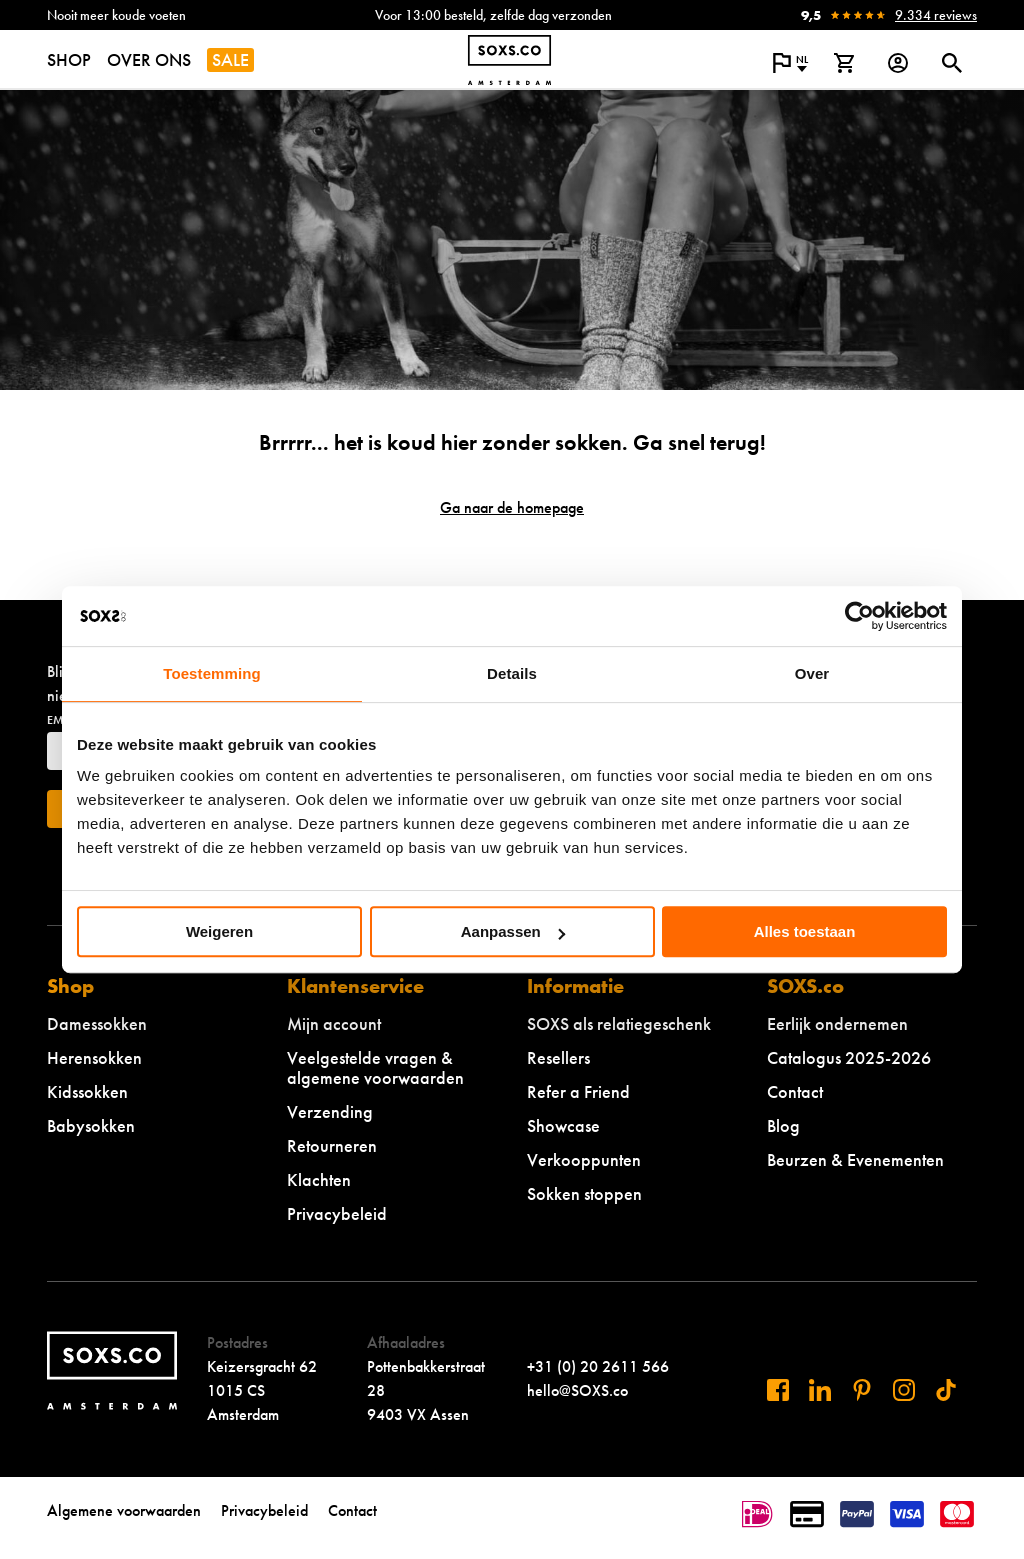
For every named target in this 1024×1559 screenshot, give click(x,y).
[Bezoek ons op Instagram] (904, 1390)
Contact (795, 1091)
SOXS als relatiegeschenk (619, 1023)
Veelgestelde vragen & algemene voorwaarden (375, 1067)
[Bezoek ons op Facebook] (778, 1390)
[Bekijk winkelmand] (844, 63)
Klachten (319, 1179)
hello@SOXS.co (577, 1390)
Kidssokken (87, 1091)
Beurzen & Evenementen (855, 1159)
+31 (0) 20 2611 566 (598, 1366)
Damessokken (97, 1023)
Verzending (330, 1111)
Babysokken (91, 1125)
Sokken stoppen (584, 1193)
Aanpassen (513, 931)
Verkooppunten (584, 1159)
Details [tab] (512, 673)
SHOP (69, 59)
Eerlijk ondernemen (837, 1023)
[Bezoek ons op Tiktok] (946, 1390)
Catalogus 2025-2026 (849, 1057)
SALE (230, 59)
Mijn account (334, 1023)
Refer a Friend (578, 1091)
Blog (783, 1125)
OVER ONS (149, 59)
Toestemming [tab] (212, 673)
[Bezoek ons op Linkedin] (820, 1390)
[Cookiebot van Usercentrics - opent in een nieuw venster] (859, 616)
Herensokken (94, 1057)
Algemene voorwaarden (124, 1510)
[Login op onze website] (898, 63)
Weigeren (219, 931)
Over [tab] (812, 673)
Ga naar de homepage (512, 507)
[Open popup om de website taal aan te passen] (790, 63)
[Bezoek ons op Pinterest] (862, 1390)
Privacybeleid (337, 1213)
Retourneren (332, 1145)
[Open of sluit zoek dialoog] (952, 63)
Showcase (563, 1125)
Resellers (558, 1057)
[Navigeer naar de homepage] (509, 60)
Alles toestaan (805, 931)
